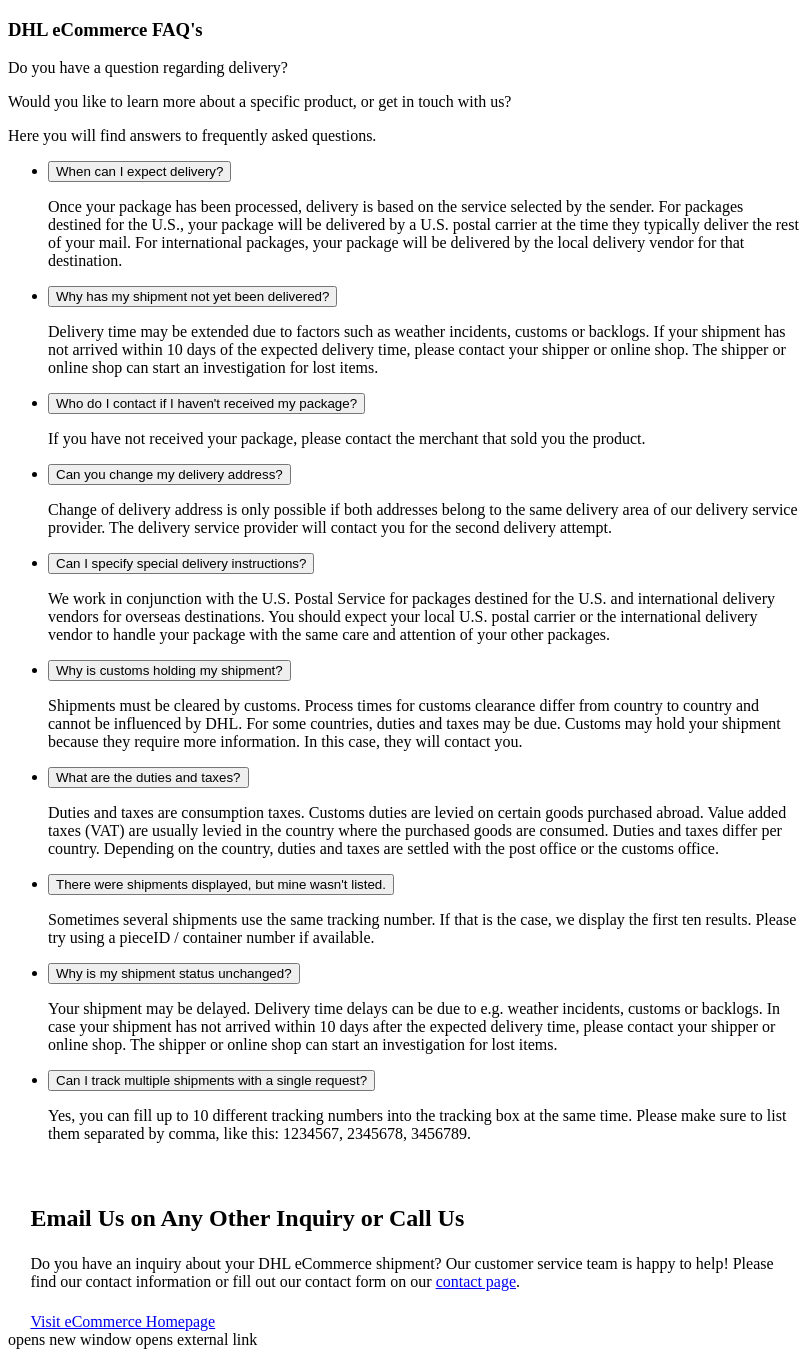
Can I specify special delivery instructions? (181, 563)
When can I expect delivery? (139, 171)
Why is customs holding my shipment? (169, 670)
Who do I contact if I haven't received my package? (206, 403)
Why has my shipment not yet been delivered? (192, 296)
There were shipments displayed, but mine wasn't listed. (221, 884)
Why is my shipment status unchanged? (174, 973)
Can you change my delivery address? (169, 474)
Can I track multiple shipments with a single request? (211, 1080)
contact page (476, 1281)
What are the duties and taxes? (148, 777)
